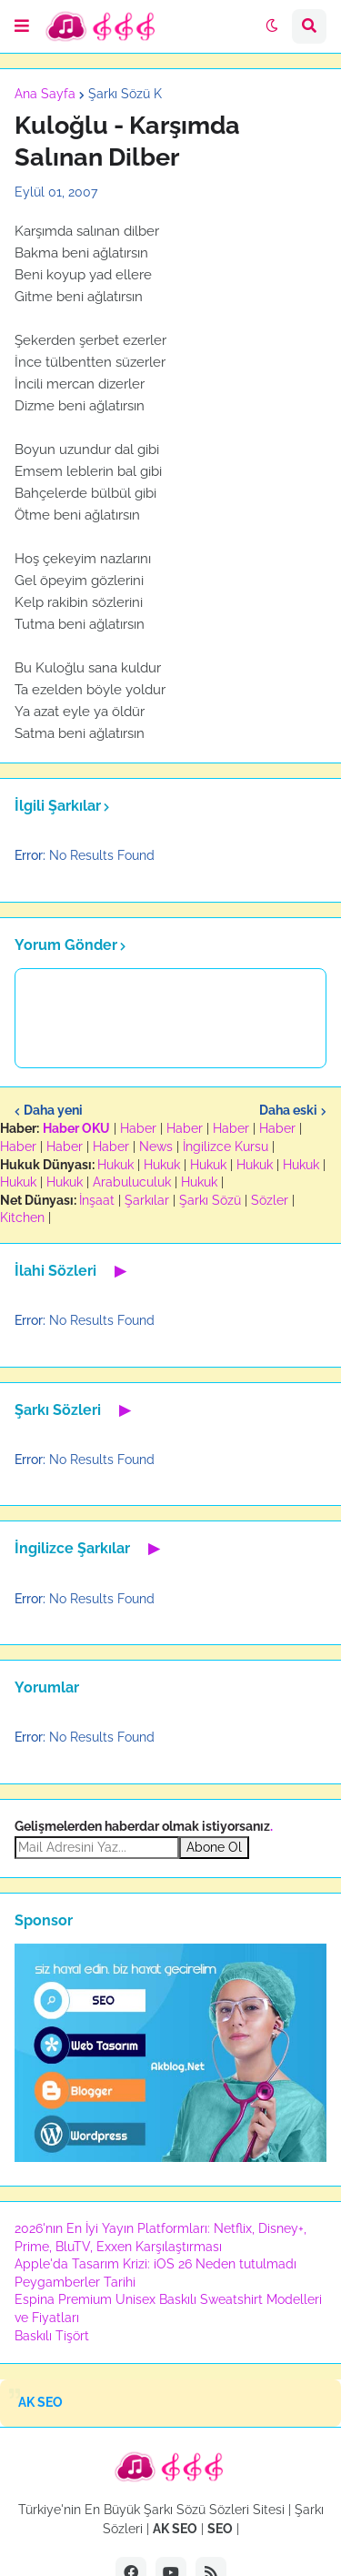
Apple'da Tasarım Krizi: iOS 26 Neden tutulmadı (155, 2264)
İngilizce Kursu (225, 1146)
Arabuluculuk (132, 1182)
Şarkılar (147, 1200)
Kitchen (22, 1217)
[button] (22, 26)
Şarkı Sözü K (125, 93)
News (156, 1146)
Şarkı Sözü (210, 1200)
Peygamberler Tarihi (75, 2282)
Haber (138, 1128)
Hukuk (115, 1164)
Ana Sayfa (45, 93)
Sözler (269, 1200)
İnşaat (97, 1200)
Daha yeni (53, 1110)
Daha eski (288, 1110)
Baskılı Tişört (52, 2336)
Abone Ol (214, 1847)
